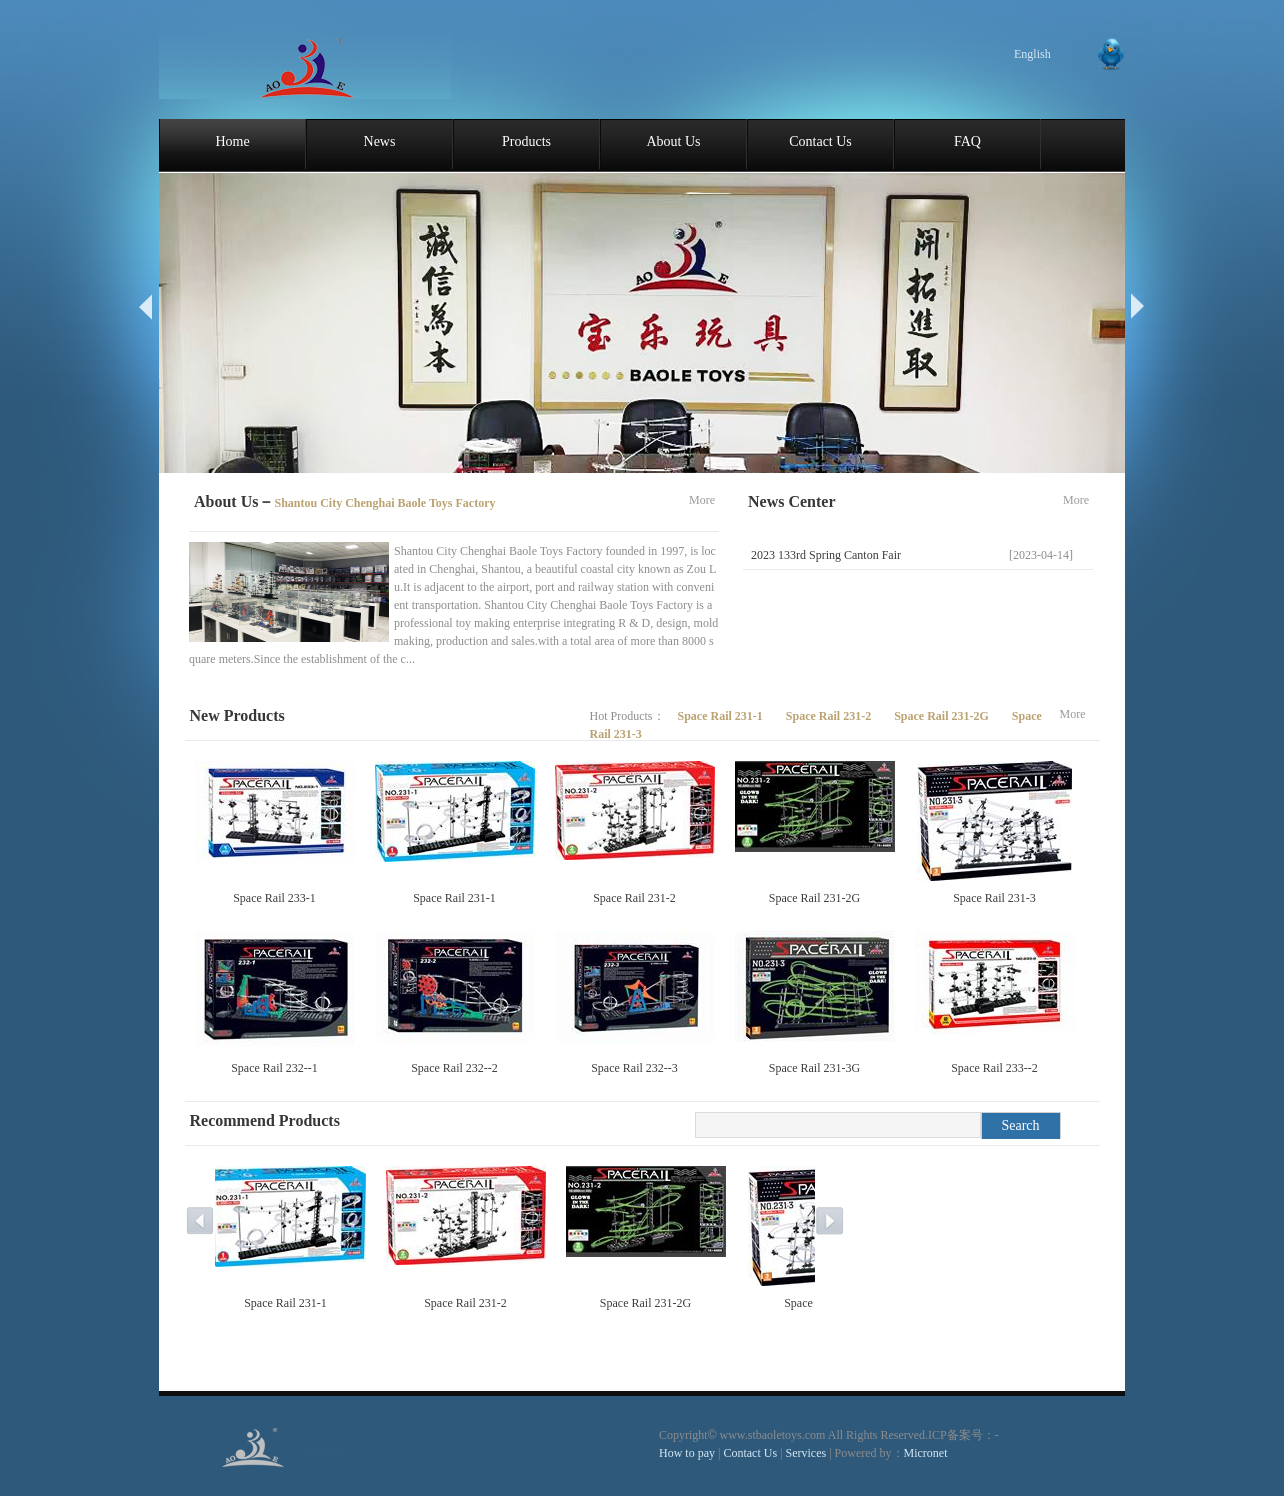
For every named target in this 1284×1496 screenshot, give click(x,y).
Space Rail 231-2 (830, 716)
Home (232, 141)
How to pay (687, 1453)
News (380, 141)
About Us (673, 141)
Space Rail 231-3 (994, 898)
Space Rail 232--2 (454, 1068)
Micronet (926, 1453)
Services (807, 1453)
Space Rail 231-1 (722, 716)
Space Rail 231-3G (814, 1068)
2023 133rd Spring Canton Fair (826, 555)
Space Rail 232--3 (634, 1068)
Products (526, 141)
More (702, 500)
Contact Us (820, 141)
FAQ (967, 141)
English (1032, 54)
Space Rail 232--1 (274, 1068)
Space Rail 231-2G (943, 716)
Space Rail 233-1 (274, 898)
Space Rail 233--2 (994, 1068)
